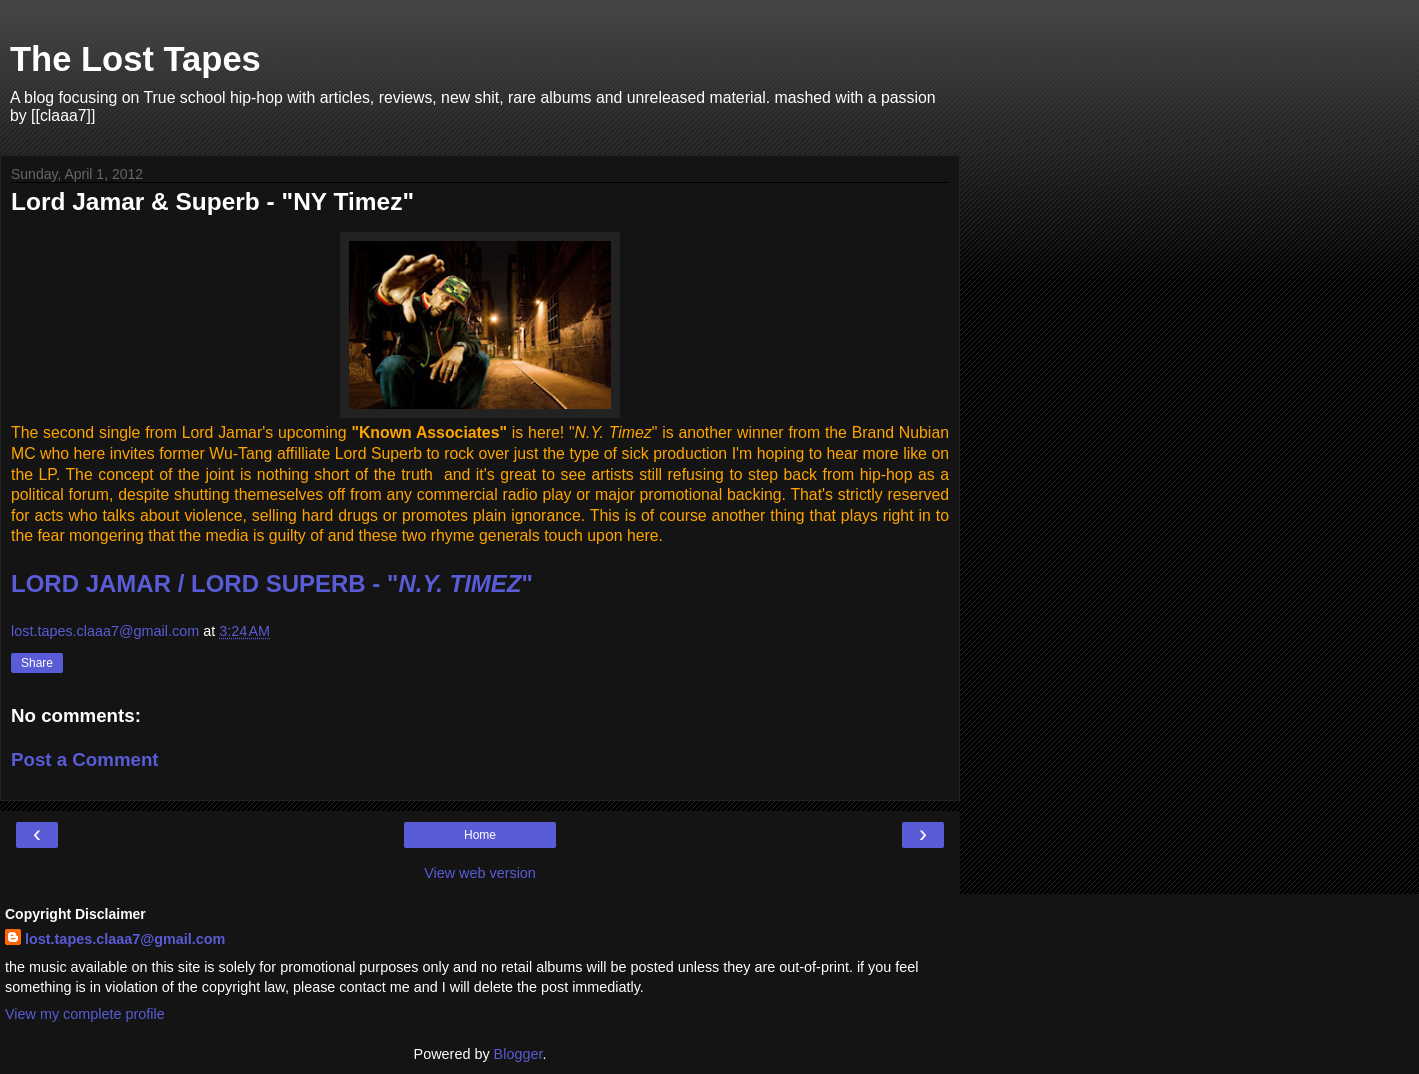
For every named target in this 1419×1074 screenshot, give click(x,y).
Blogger (518, 1054)
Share (37, 663)
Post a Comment (85, 759)
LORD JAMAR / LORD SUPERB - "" (272, 583)
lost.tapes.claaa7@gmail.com (125, 939)
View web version (480, 873)
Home (480, 835)
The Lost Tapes (135, 59)
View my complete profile (85, 1014)
